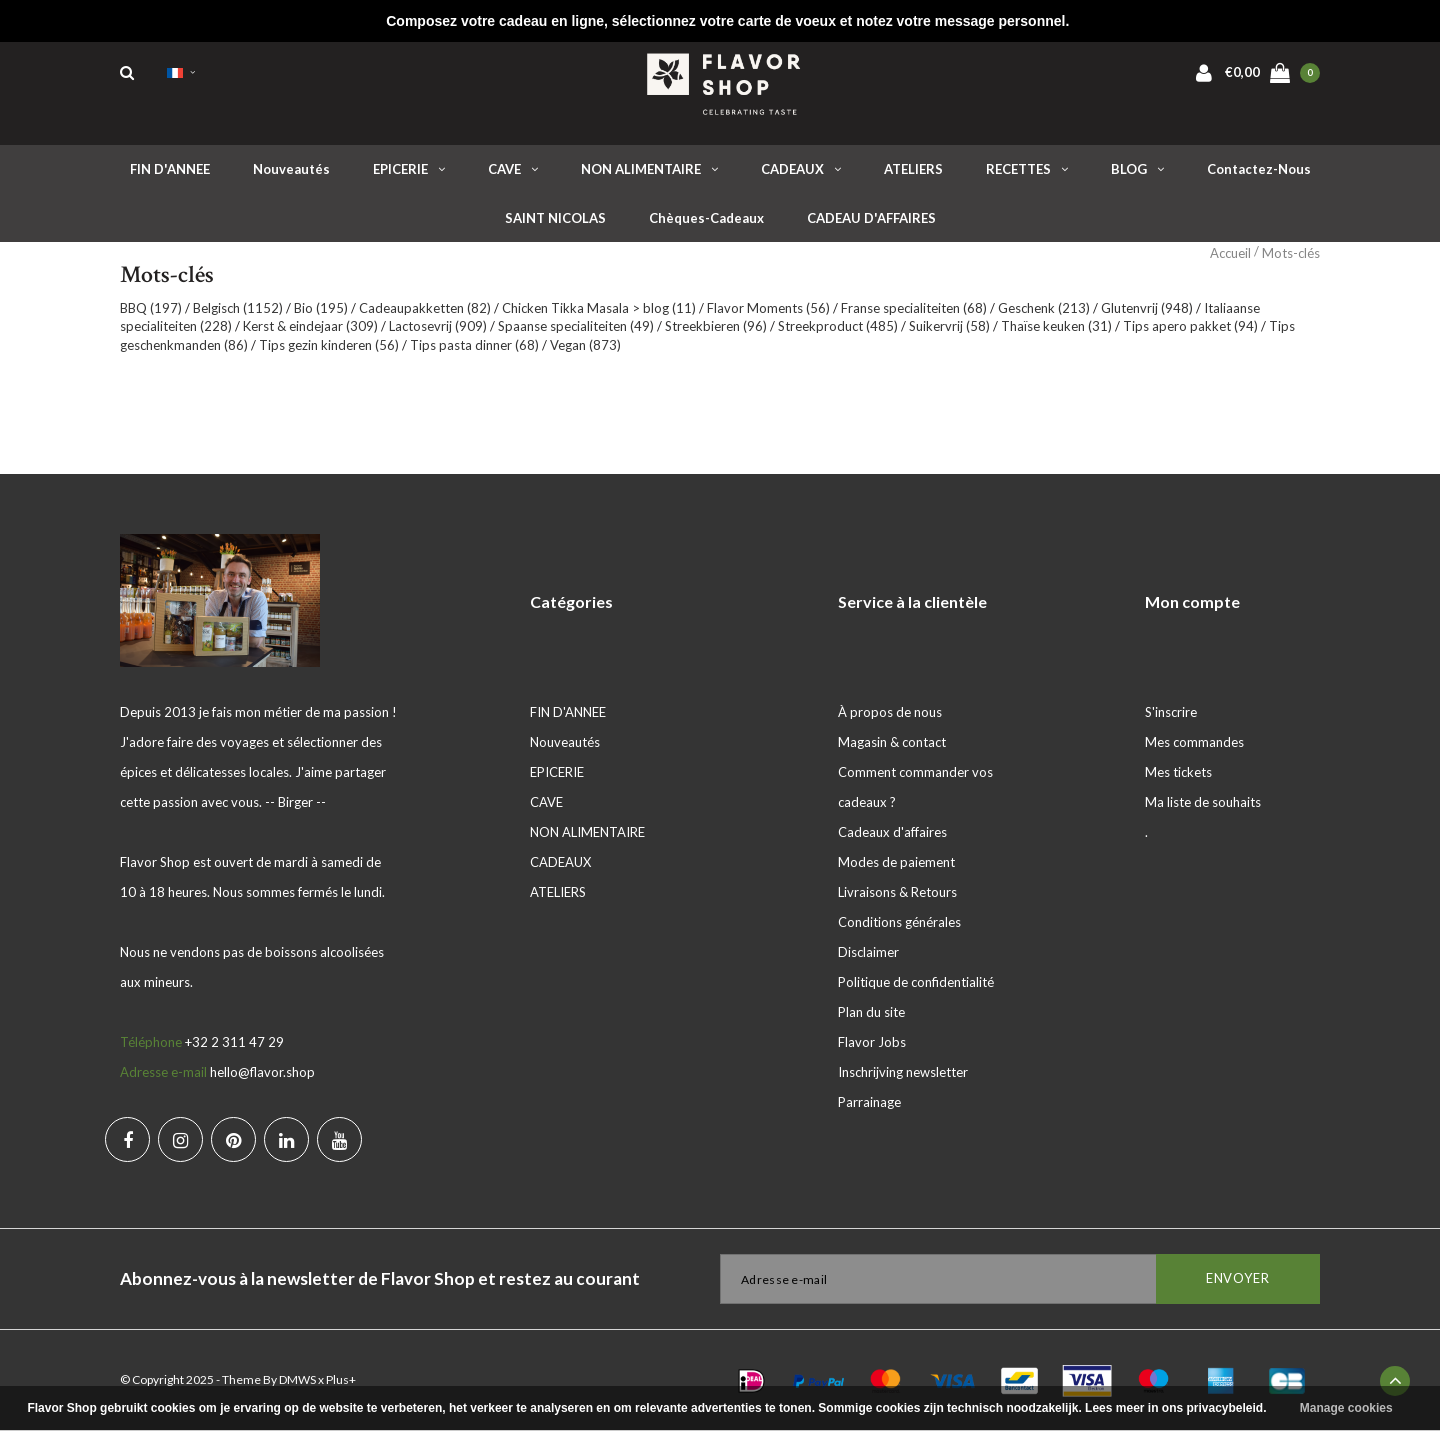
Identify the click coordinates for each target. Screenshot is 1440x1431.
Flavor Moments (768, 308)
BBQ (151, 308)
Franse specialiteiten (914, 308)
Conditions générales (899, 922)
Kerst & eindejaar (310, 326)
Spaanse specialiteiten (576, 326)
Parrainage (869, 1102)
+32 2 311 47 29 (234, 1042)
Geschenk (1044, 308)
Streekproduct (838, 326)
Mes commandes (1194, 742)
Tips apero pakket (1190, 326)
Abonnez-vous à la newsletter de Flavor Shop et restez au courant (380, 1278)
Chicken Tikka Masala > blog (599, 308)
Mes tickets (1178, 772)
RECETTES (1027, 169)
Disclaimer (868, 952)
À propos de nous (890, 712)
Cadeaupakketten (425, 308)
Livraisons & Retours (897, 892)
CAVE (513, 169)
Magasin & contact (892, 742)
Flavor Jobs (872, 1042)
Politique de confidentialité (916, 982)
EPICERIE (409, 169)
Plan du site (871, 1012)
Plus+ (341, 1379)
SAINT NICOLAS (555, 218)
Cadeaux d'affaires (892, 832)
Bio (321, 308)
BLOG (1137, 169)
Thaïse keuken (1056, 326)
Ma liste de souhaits (1203, 802)
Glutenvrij (1147, 308)
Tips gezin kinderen (329, 345)
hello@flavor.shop (262, 1072)
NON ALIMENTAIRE (649, 169)
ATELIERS (913, 169)
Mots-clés (1291, 253)
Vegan (585, 345)
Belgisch (238, 308)
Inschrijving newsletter (903, 1072)
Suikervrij (949, 326)
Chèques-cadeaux (706, 218)
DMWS (297, 1379)
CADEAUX (801, 169)
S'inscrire (1171, 712)
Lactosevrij (438, 326)
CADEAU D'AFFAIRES (871, 218)
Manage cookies (1346, 1408)
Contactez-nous (1259, 169)
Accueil (1230, 253)
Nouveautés (291, 169)
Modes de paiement (896, 862)
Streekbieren (716, 326)
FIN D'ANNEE (170, 169)
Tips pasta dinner (474, 345)
